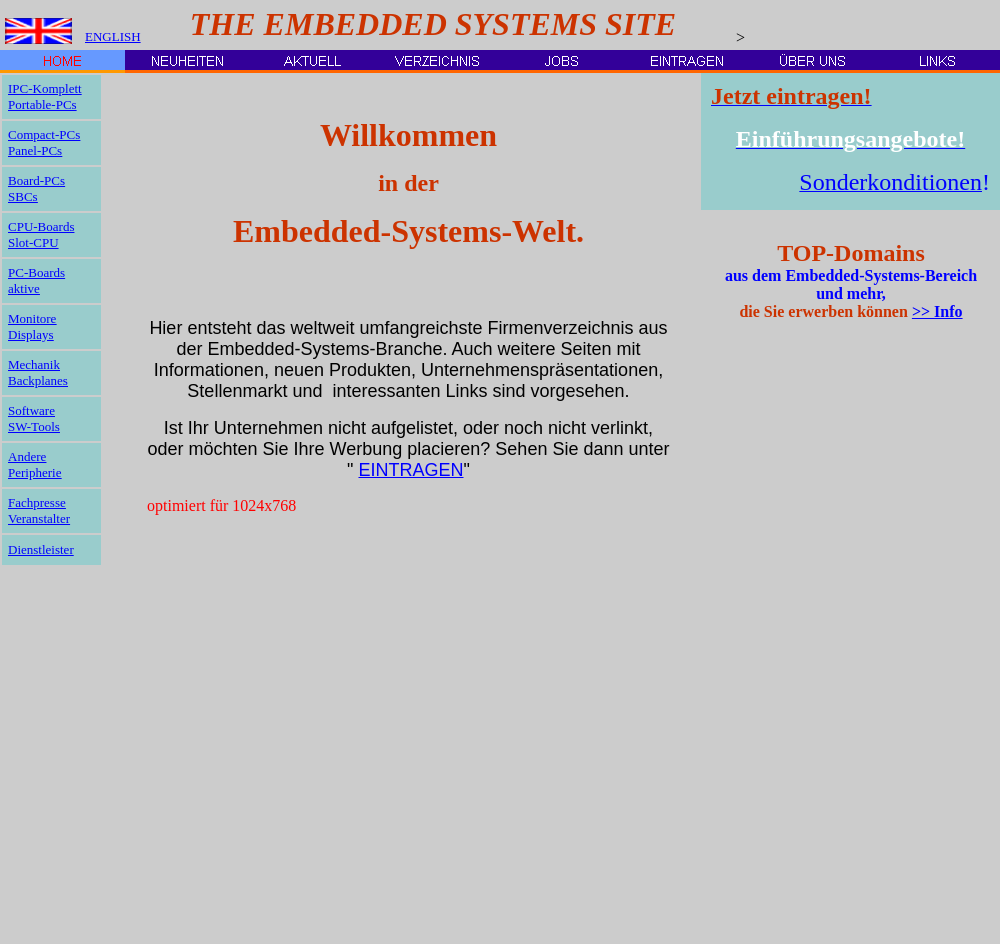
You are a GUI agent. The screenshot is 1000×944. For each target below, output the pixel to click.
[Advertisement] (769, 640)
